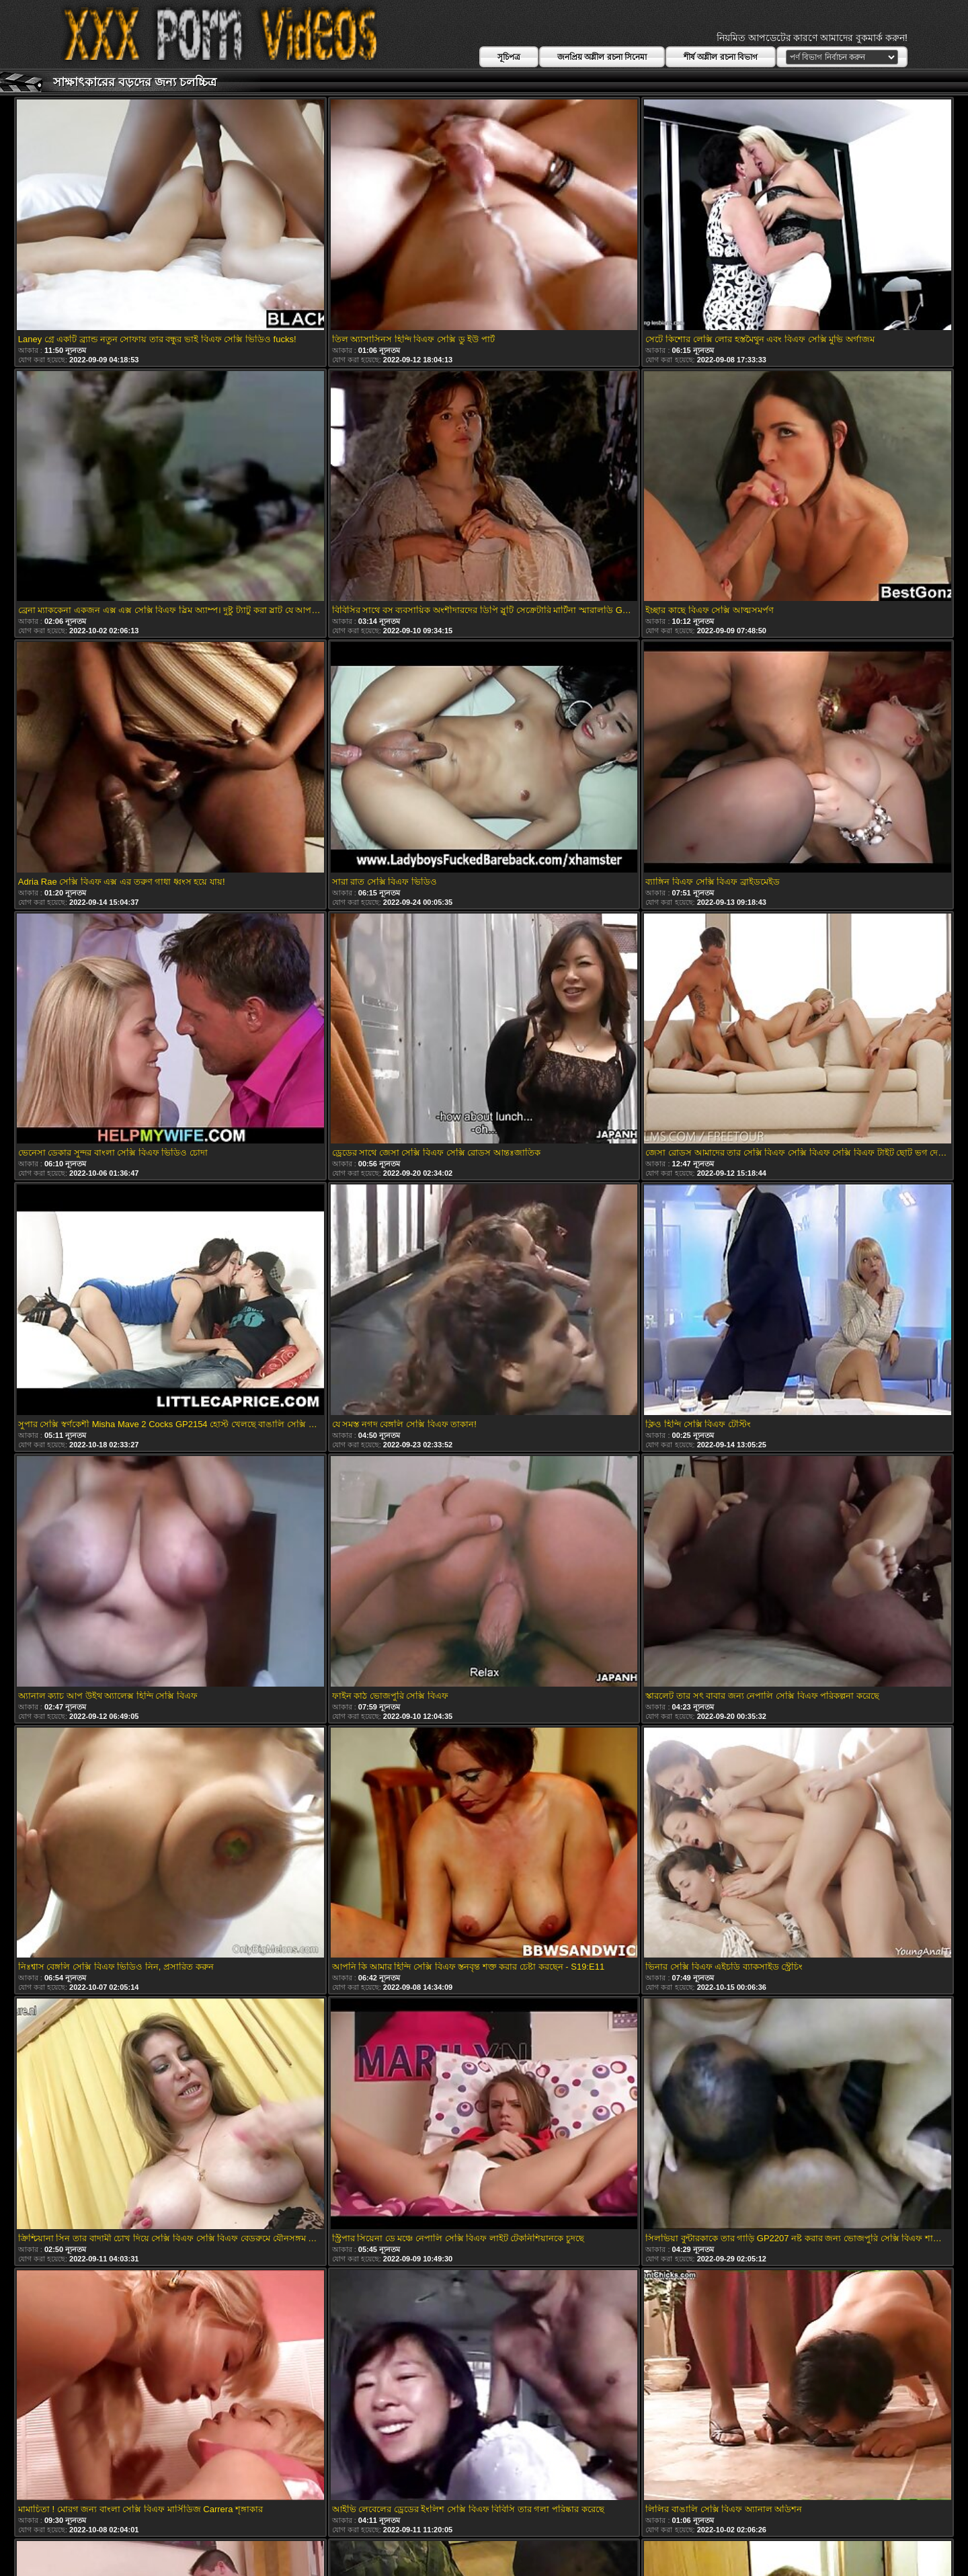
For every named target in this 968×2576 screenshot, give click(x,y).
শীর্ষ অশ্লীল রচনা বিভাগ (721, 57)
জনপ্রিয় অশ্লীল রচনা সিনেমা (602, 57)
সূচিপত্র (508, 57)
